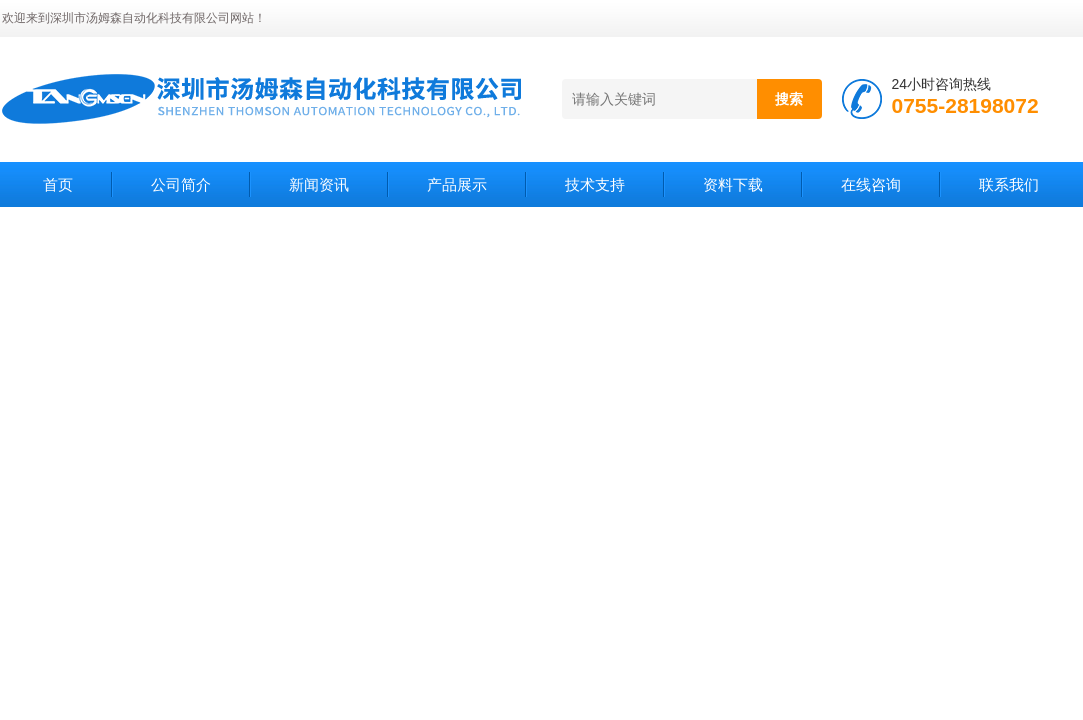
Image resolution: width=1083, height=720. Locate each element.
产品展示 (457, 184)
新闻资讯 (319, 184)
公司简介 (181, 184)
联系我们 (1009, 184)
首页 (58, 184)
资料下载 (733, 184)
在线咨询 (871, 184)
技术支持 (595, 184)
